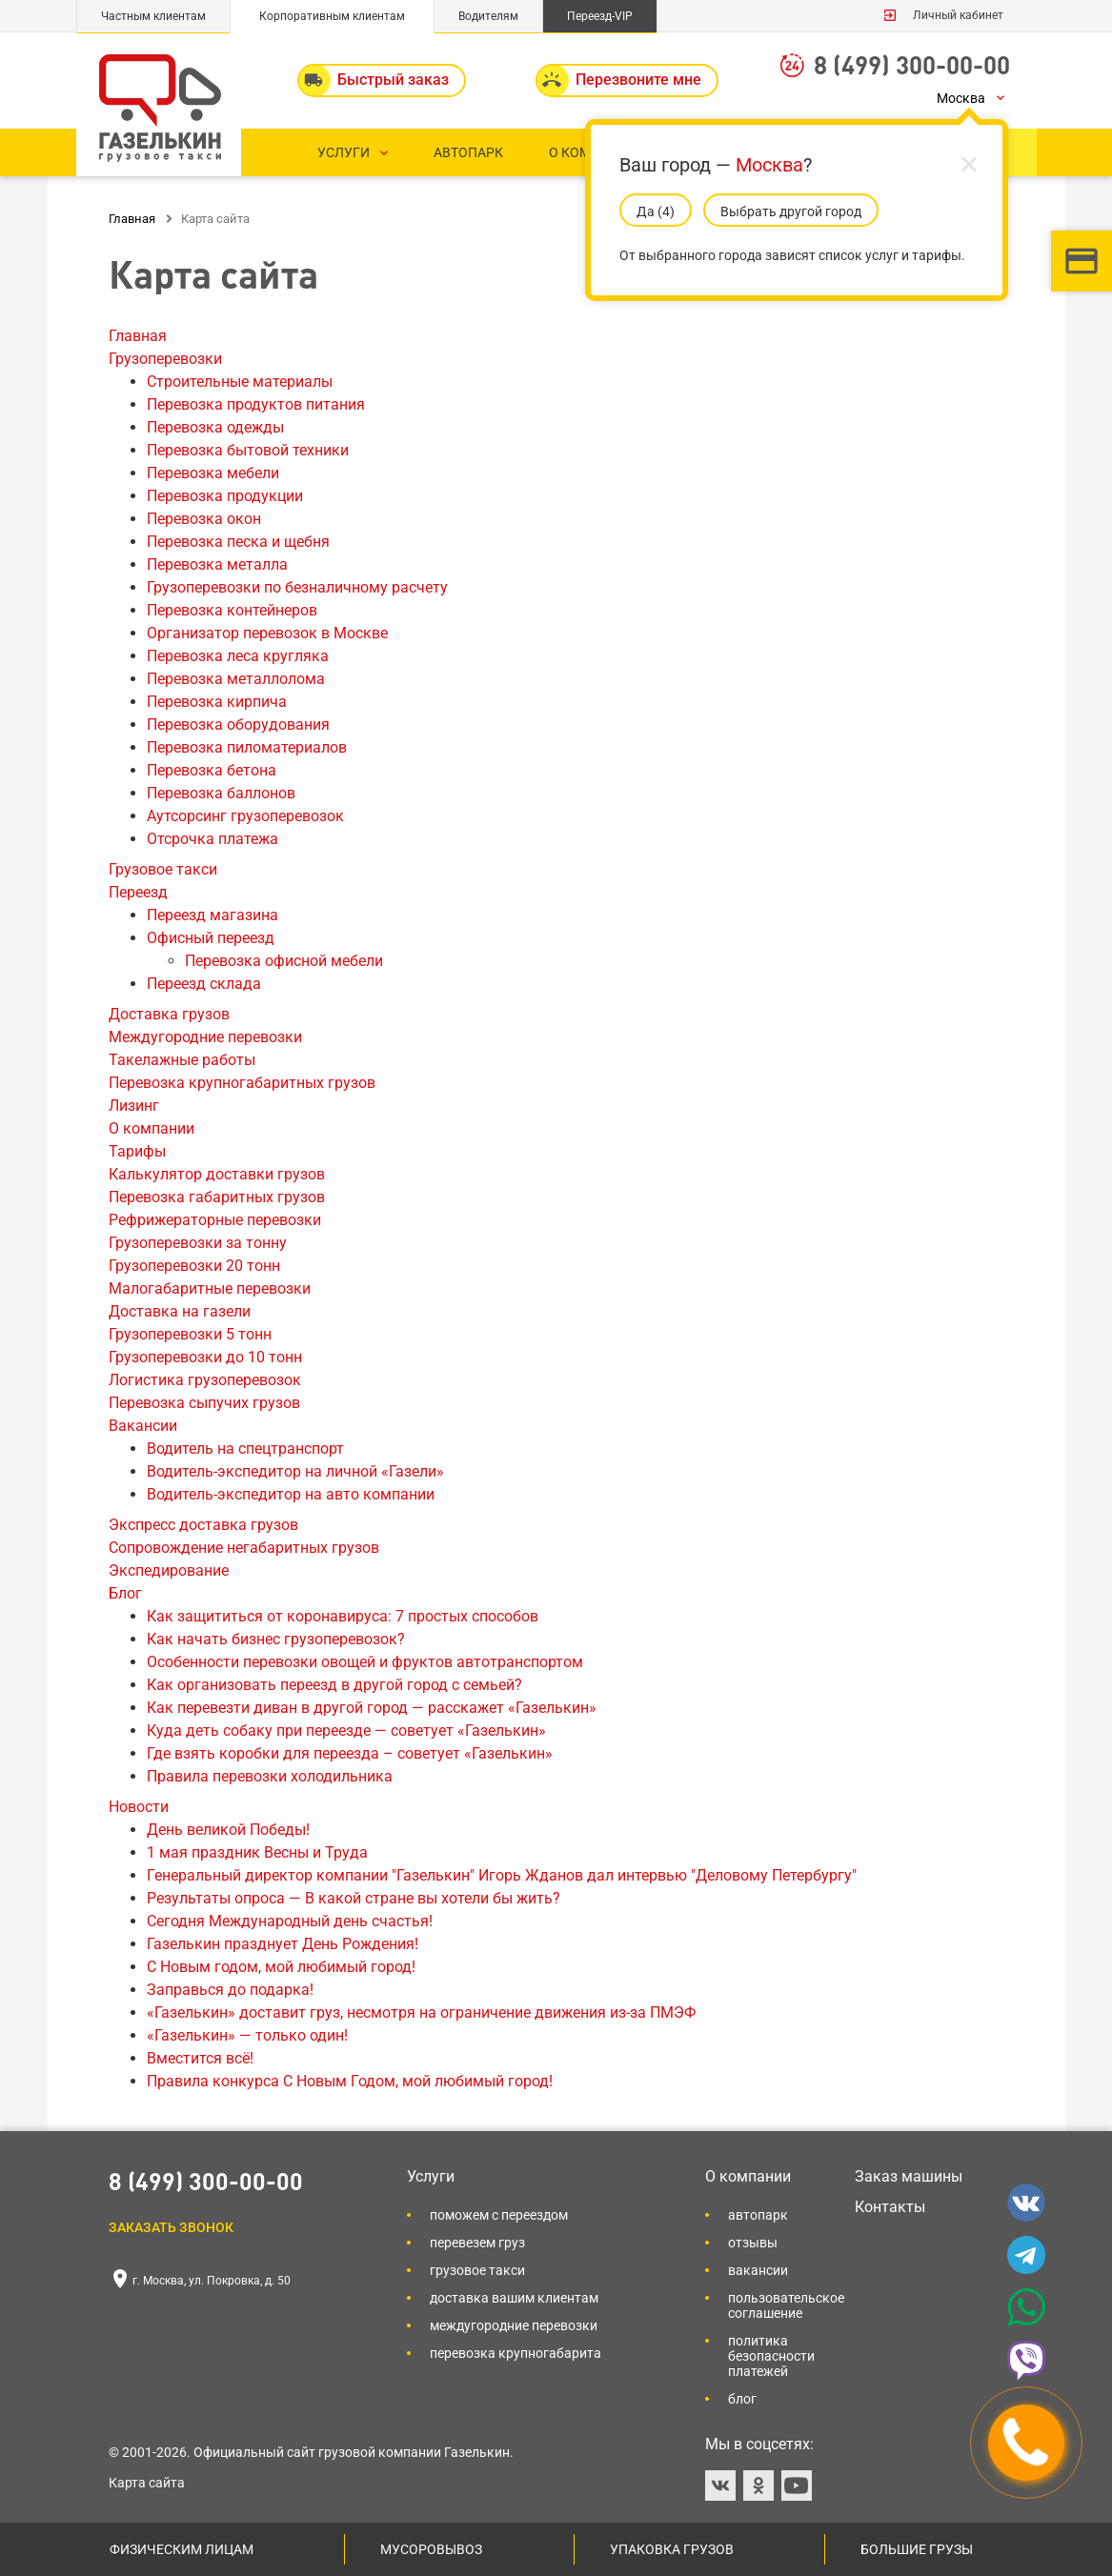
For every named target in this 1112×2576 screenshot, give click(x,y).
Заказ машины (908, 2176)
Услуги (431, 2176)
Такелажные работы (182, 1060)
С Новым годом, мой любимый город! (281, 1967)
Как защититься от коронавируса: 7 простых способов (342, 1616)
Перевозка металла (217, 564)
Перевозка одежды (215, 427)
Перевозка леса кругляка (238, 656)
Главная (138, 336)
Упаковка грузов (672, 2549)
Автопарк (758, 2215)
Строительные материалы (240, 381)
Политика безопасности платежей (771, 2356)
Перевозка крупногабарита (515, 2353)
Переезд (138, 892)
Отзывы (753, 2242)
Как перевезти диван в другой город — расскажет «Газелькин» (371, 1708)
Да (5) (656, 211)
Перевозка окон (204, 519)
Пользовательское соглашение (786, 2305)
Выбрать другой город (790, 211)
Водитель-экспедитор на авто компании (291, 1494)
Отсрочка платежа (212, 839)
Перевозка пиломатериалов (247, 747)
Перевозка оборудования (238, 724)
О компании (151, 1128)
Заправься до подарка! (230, 1990)
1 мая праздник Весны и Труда (257, 1852)
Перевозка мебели (213, 473)
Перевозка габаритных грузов (217, 1197)
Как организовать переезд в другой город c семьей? (334, 1685)
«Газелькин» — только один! (247, 2035)
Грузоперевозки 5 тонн (190, 1334)
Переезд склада (204, 984)
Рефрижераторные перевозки (215, 1220)
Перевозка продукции (225, 496)
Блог (125, 1593)
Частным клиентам (153, 16)
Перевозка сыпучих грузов (204, 1403)
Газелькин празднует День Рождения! (282, 1944)
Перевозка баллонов (221, 793)
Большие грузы (916, 2549)
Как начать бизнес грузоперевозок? (276, 1639)
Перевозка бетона (211, 770)
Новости (139, 1807)
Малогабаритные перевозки (210, 1288)
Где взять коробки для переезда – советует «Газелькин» (350, 1753)
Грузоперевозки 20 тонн (194, 1266)
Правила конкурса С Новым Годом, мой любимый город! (350, 2081)
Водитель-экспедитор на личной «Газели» (295, 1471)
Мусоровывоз (431, 2549)
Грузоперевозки (165, 359)
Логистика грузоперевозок (205, 1380)
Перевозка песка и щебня (238, 542)
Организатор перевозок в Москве (267, 633)
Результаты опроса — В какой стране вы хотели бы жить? (353, 1898)
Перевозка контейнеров (232, 610)
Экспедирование (169, 1570)
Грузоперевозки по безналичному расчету (297, 587)
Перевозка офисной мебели (284, 961)
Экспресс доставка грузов (203, 1525)
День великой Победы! (228, 1830)
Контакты (890, 2207)
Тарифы (137, 1151)
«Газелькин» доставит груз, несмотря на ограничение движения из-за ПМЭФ (421, 2012)
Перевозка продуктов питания (256, 404)
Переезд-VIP (600, 16)
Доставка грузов (169, 1014)
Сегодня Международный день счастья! (290, 1921)
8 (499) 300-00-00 (912, 64)
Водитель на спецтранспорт (245, 1448)
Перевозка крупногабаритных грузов (242, 1083)
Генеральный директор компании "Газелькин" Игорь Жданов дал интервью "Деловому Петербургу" (502, 1875)
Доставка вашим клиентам (514, 2297)
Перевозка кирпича (217, 702)
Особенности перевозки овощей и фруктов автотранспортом (365, 1662)
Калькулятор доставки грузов (217, 1174)
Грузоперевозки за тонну (198, 1243)
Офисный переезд (210, 938)
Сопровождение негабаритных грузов (244, 1548)
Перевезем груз (477, 2242)
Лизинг (134, 1106)
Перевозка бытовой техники (248, 450)
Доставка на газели (180, 1311)
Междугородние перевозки (205, 1037)
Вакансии (143, 1426)
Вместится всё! (200, 2058)
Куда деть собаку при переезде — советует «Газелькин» (346, 1730)
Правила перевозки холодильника (270, 1776)
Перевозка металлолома (236, 679)
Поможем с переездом (499, 2215)
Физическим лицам (181, 2549)
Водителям (488, 16)
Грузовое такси (163, 869)
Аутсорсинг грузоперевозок (245, 816)
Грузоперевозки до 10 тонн (205, 1357)
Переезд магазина (212, 915)
